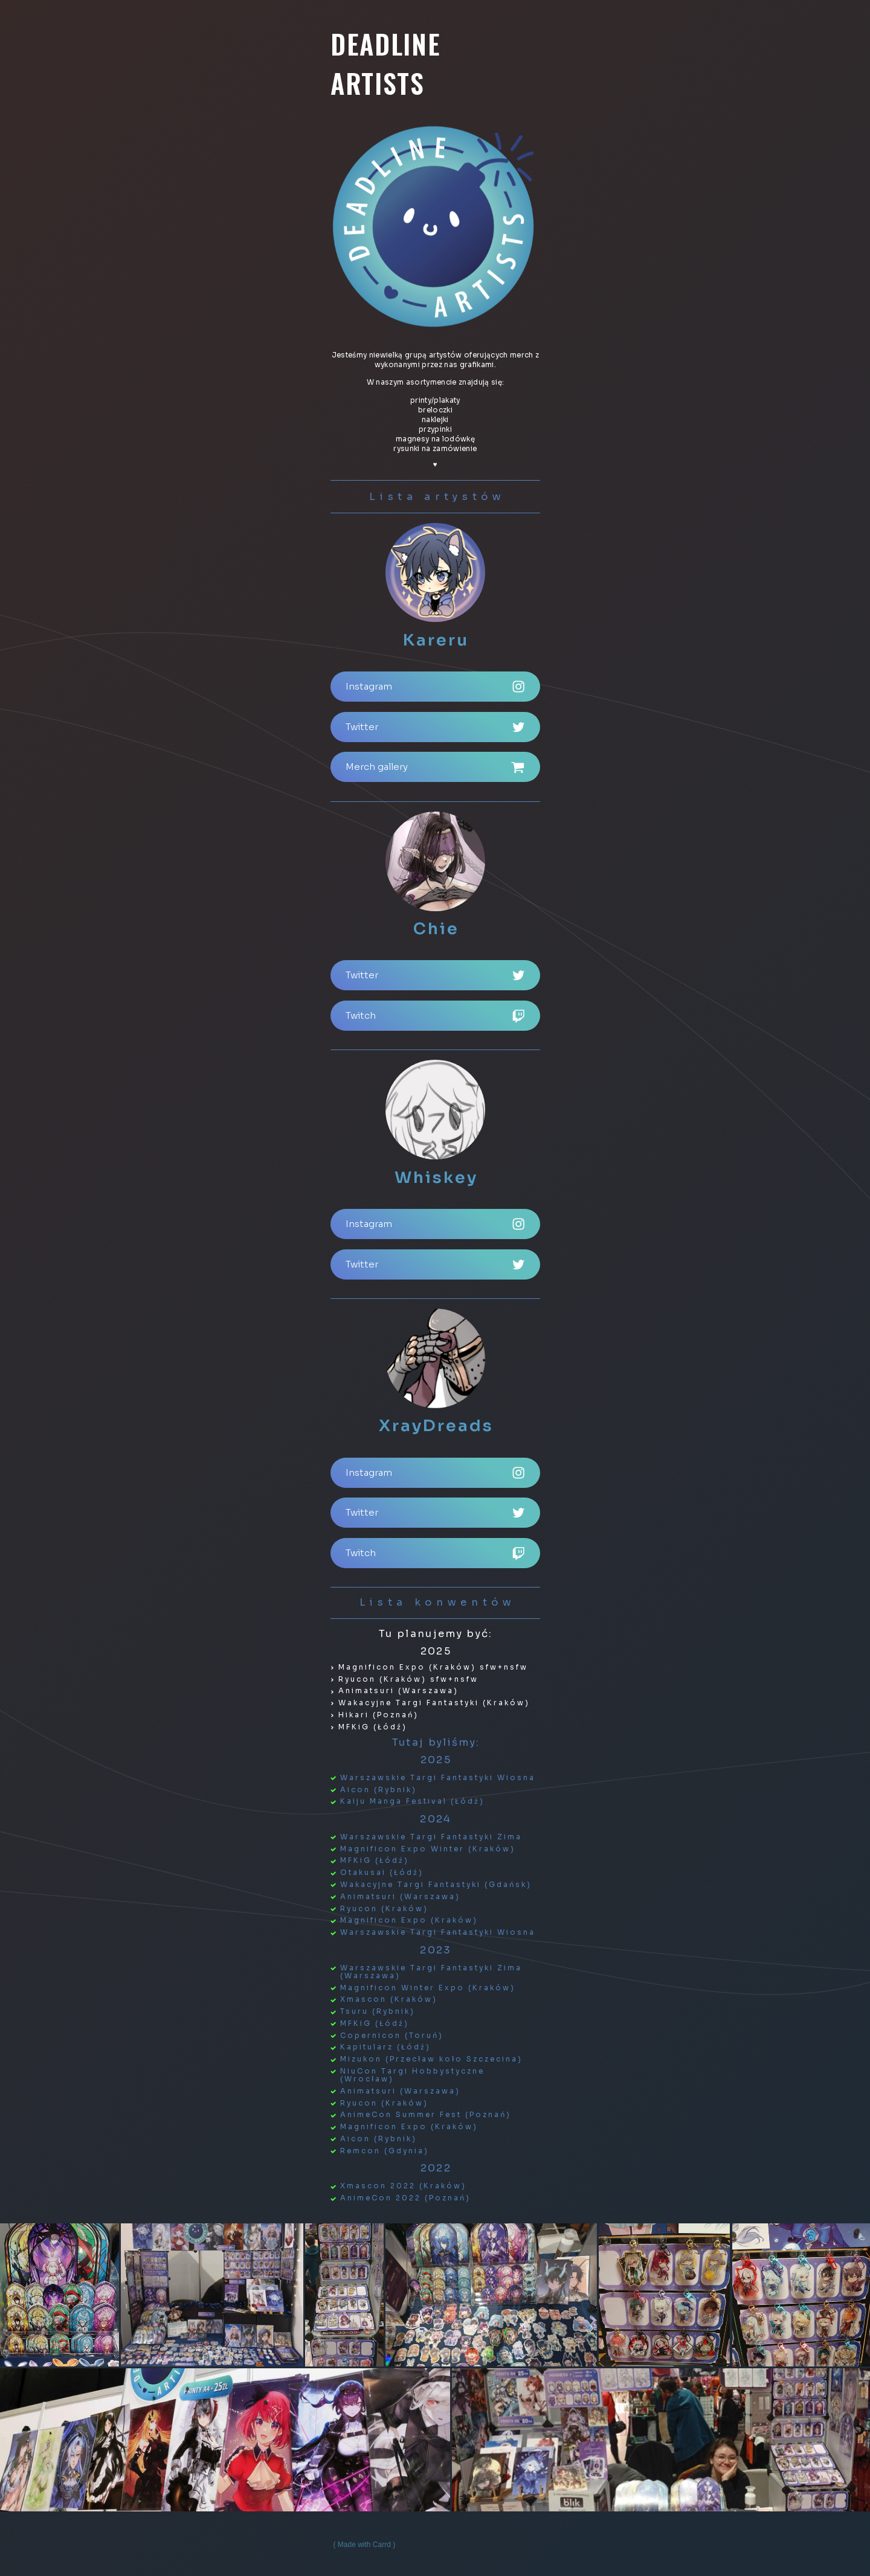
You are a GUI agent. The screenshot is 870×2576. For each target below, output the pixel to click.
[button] (435, 686)
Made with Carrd (364, 2544)
